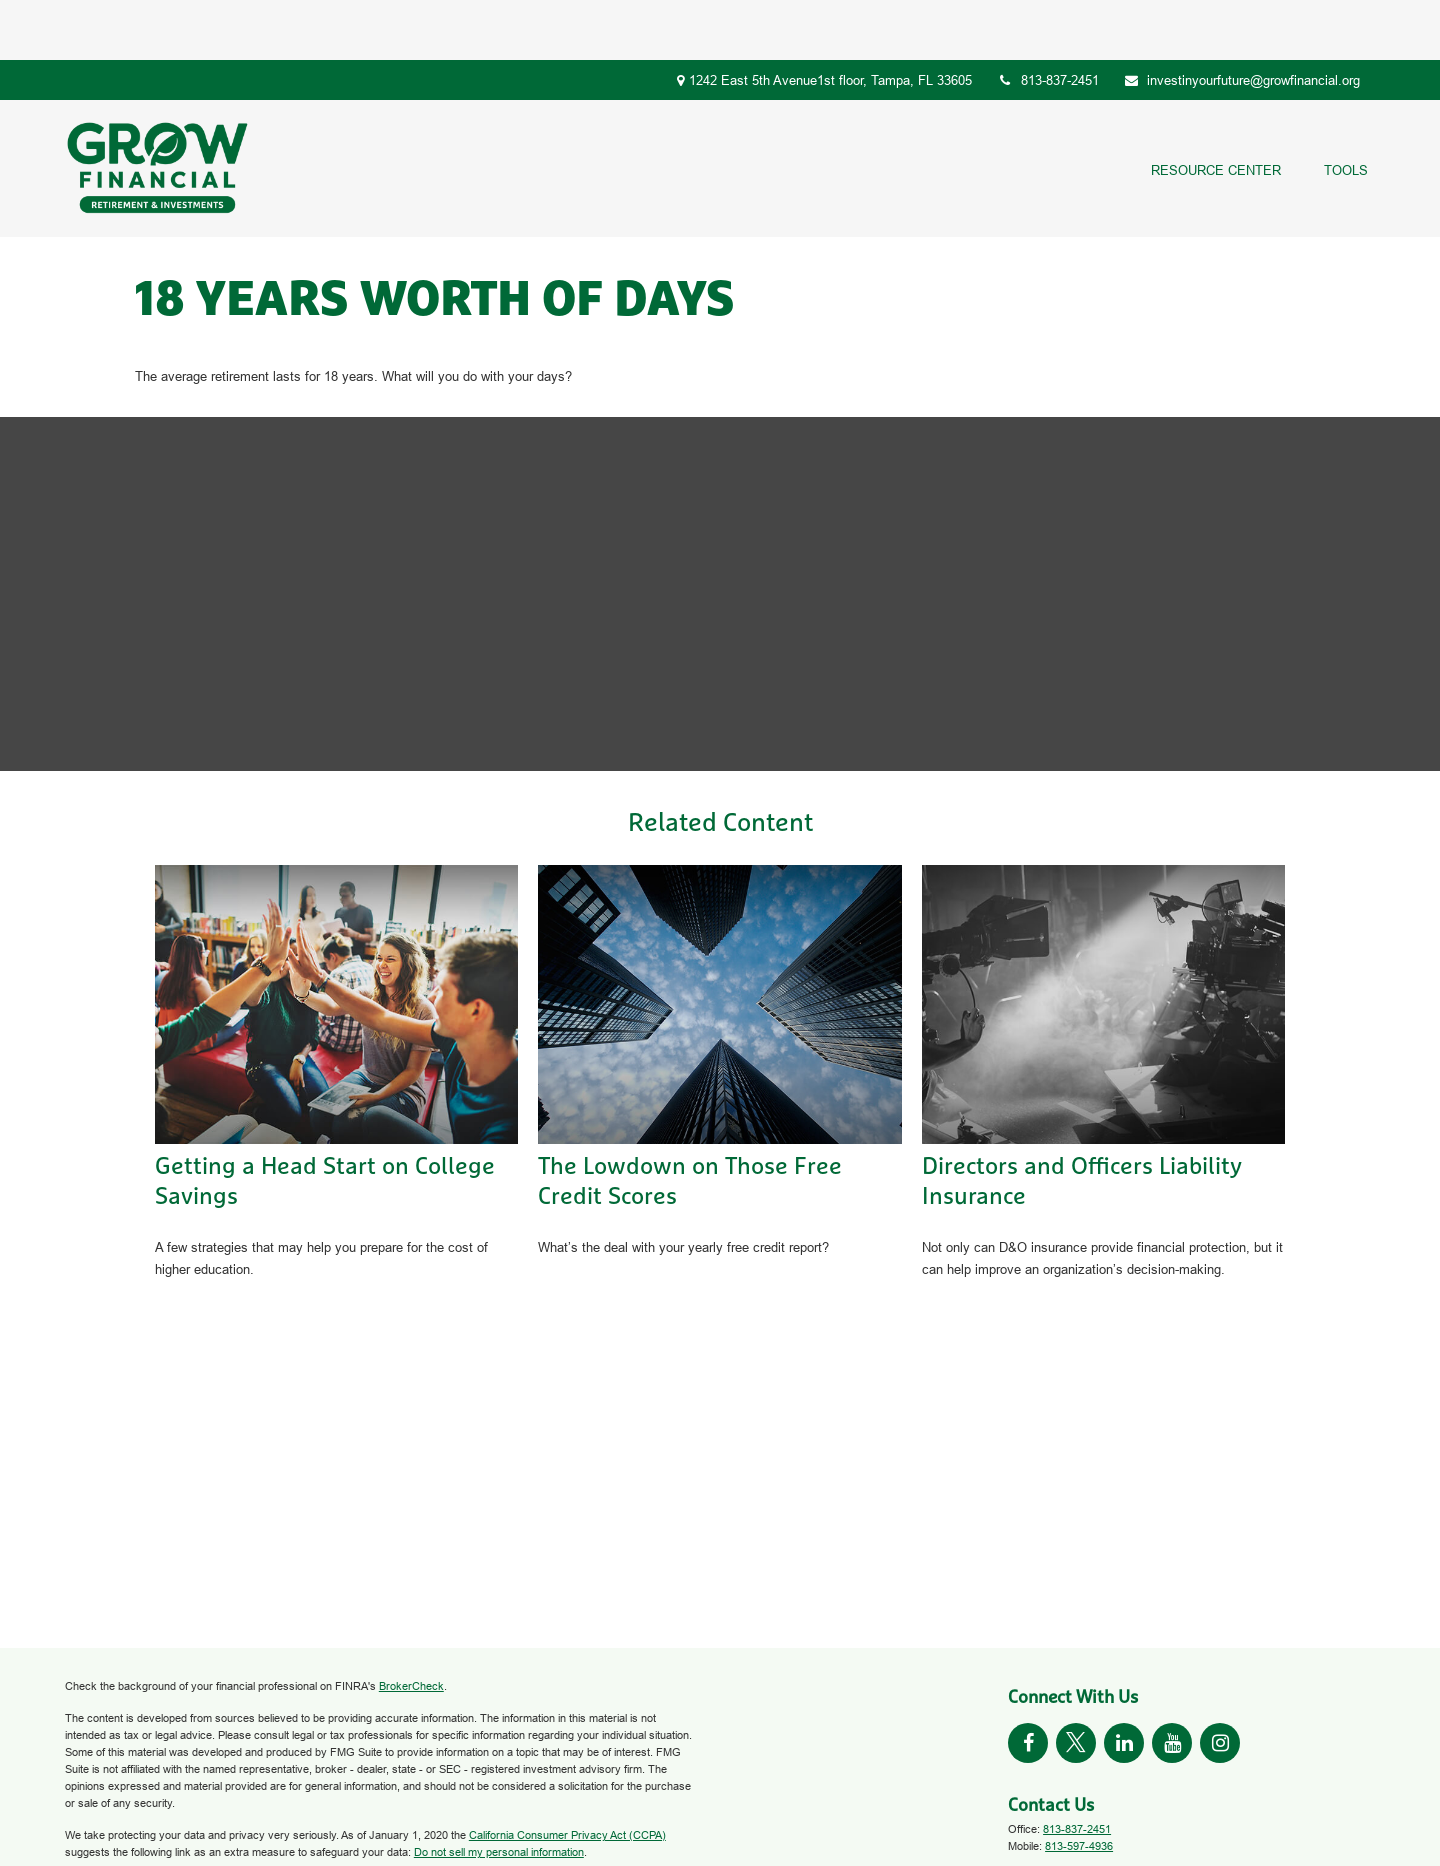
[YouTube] (1172, 1683)
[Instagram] (1220, 1683)
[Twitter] (1076, 1683)
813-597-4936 (1079, 1786)
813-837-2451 (1048, 20)
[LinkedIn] (1124, 1683)
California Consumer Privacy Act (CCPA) (567, 1775)
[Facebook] (1028, 1683)
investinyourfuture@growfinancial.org (1242, 20)
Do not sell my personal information (499, 1792)
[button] (1215, 108)
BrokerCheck (411, 1626)
